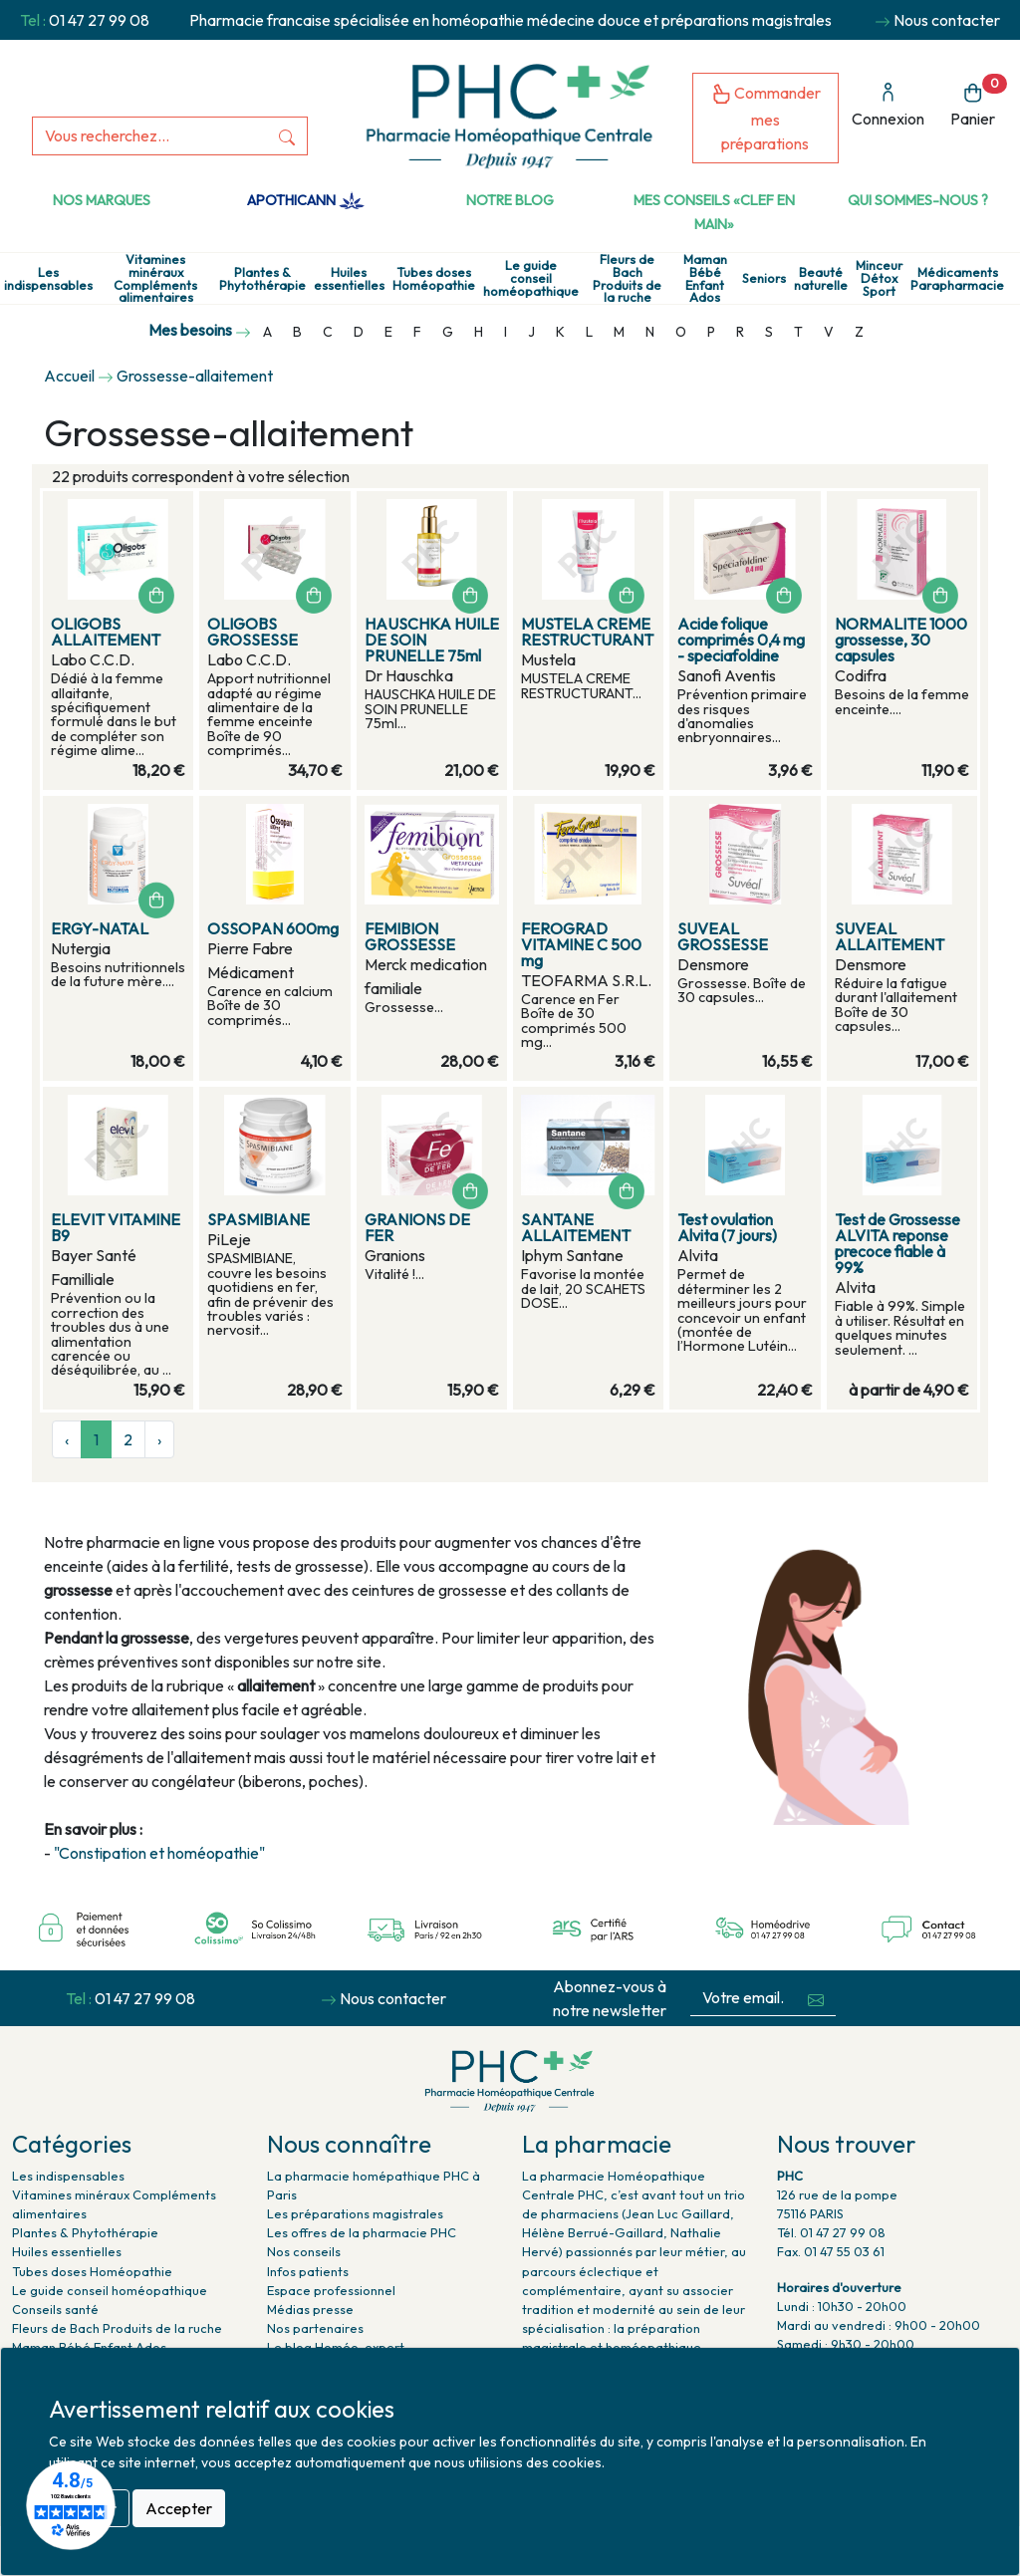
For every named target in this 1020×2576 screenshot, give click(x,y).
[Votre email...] (743, 1997)
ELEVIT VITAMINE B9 (115, 1227)
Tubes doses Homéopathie (433, 279)
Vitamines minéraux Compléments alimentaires (155, 278)
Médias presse (310, 2309)
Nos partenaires (315, 2328)
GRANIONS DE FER (417, 1227)
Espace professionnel (331, 2290)
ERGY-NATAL (99, 928)
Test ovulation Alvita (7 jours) (727, 1227)
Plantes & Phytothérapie (262, 279)
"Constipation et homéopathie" (159, 1853)
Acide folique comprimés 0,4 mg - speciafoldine (741, 639)
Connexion (888, 105)
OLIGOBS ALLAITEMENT (105, 631)
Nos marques (101, 200)
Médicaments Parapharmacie (957, 279)
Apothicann (305, 200)
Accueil (69, 376)
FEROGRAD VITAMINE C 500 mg (581, 944)
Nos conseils (304, 2251)
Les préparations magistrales (355, 2213)
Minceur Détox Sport (879, 278)
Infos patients (308, 2271)
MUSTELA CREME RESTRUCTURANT (587, 631)
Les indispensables (48, 279)
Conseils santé (55, 2309)
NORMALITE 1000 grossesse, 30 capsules (901, 639)
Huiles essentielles (349, 279)
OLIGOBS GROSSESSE (252, 631)
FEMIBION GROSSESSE (410, 936)
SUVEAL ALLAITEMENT (889, 936)
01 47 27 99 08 (99, 20)
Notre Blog (510, 200)
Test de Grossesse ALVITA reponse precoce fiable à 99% (897, 1243)
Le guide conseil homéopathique (531, 278)
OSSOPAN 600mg (273, 928)
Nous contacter (946, 20)
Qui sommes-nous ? (918, 200)
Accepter (178, 2508)
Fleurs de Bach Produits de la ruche (627, 278)
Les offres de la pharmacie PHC (361, 2232)
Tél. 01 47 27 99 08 (831, 2232)
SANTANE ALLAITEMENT (576, 1227)
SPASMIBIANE (258, 1219)
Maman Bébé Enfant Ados (705, 278)
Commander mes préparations (766, 118)
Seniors (764, 278)
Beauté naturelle (821, 279)
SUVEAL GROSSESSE (722, 936)
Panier (978, 101)
